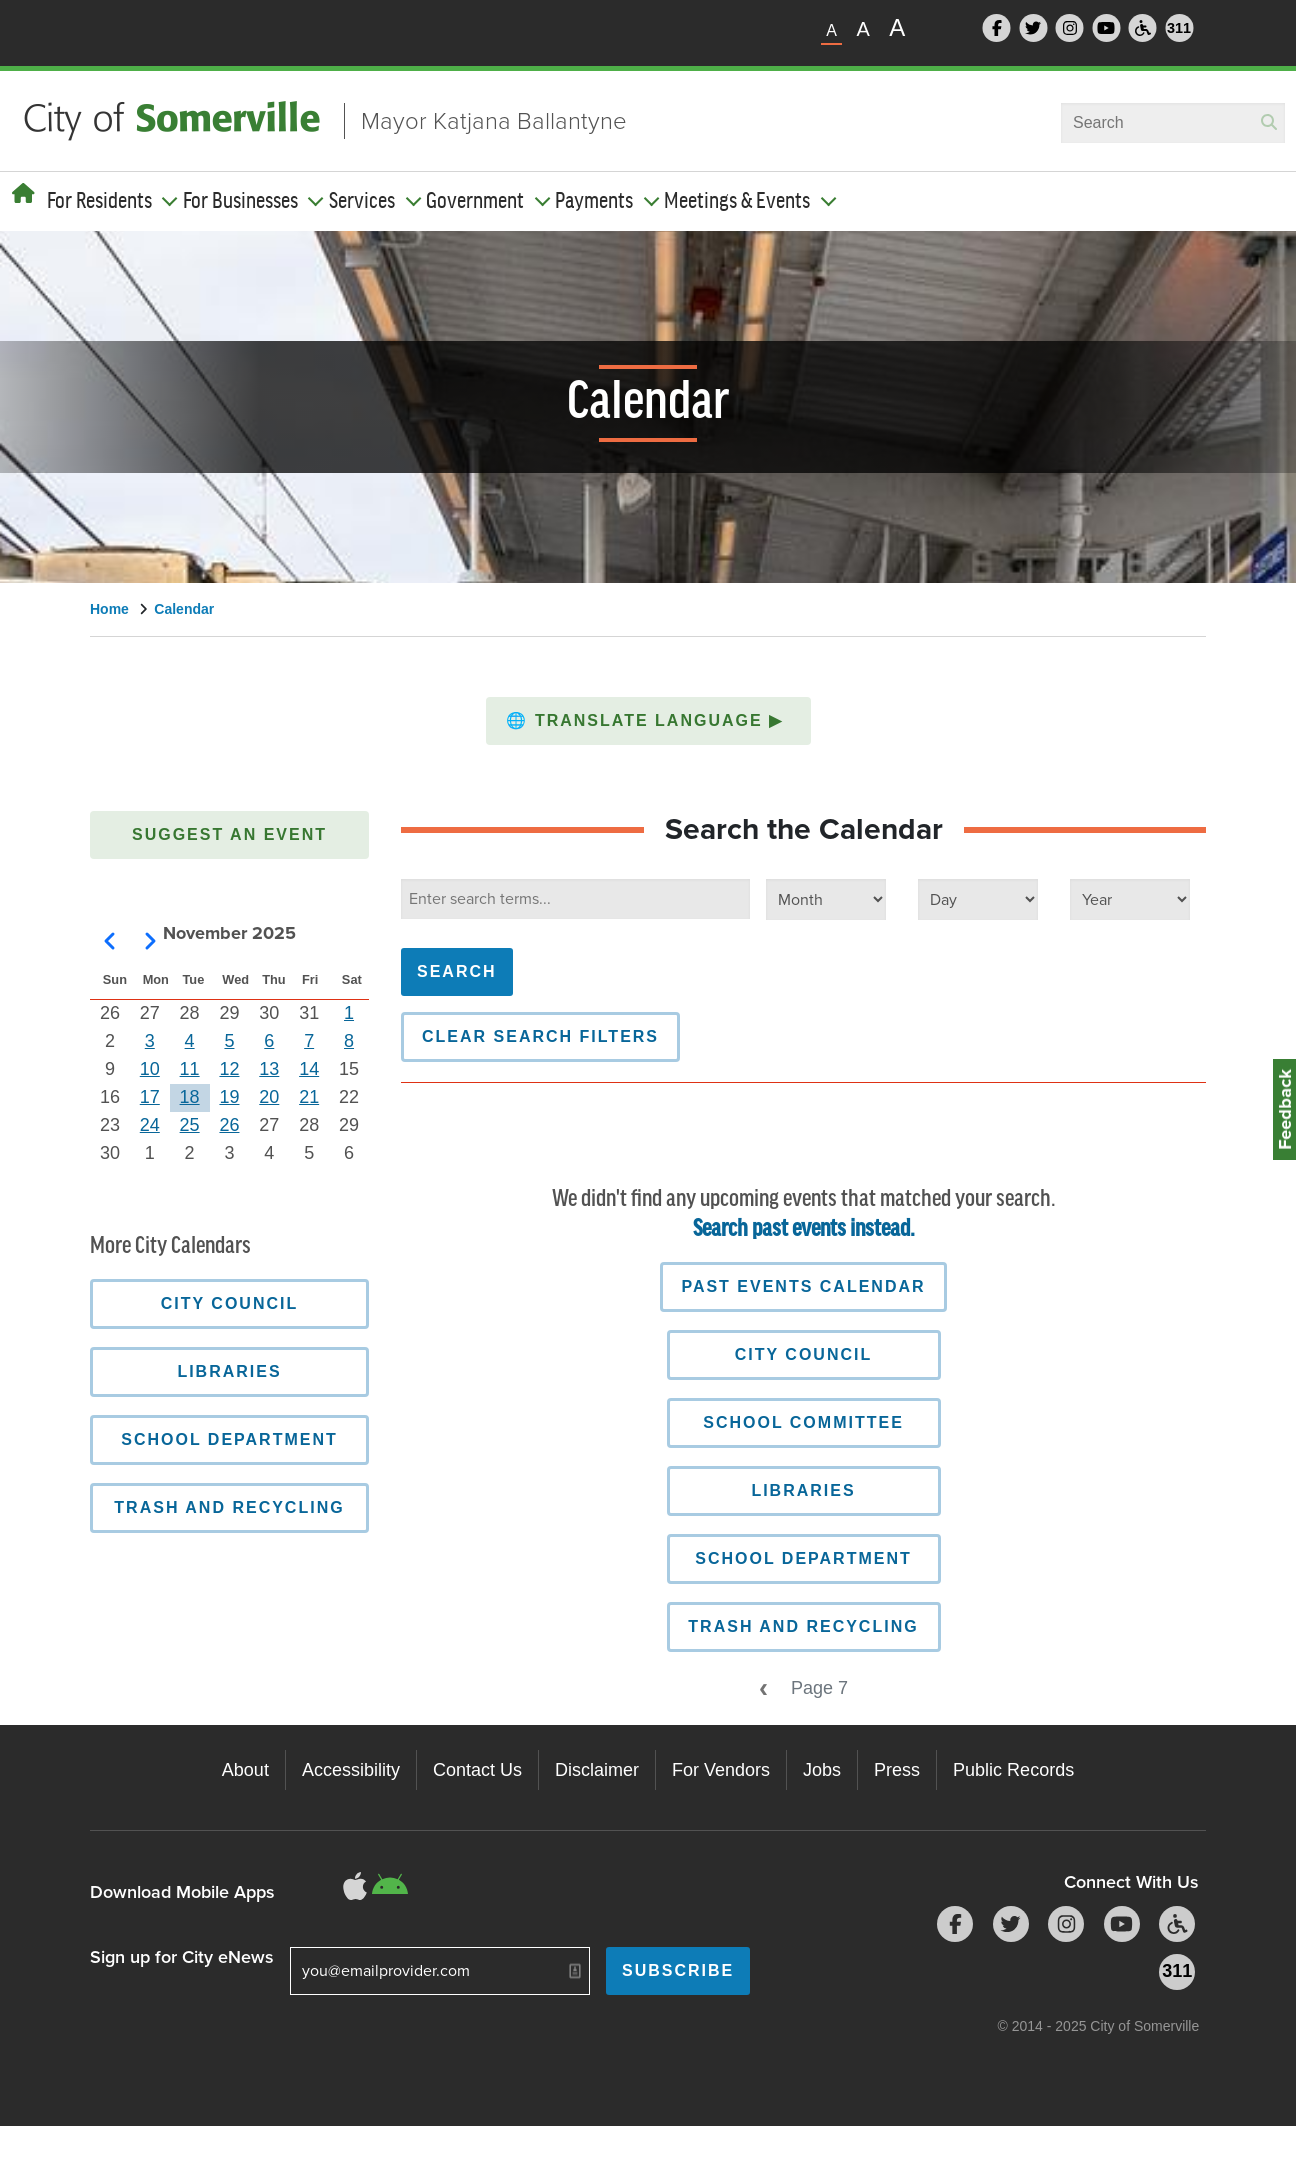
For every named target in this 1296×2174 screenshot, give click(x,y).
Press (897, 1770)
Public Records (1013, 1770)
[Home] (23, 194)
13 (269, 1069)
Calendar (184, 609)
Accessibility (351, 1770)
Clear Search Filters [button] (540, 1036)
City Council (803, 1354)
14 (309, 1069)
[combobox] (1173, 123)
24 (150, 1125)
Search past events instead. (804, 1229)
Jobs (822, 1770)
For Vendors (721, 1770)
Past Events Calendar (803, 1286)
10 (150, 1069)
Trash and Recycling (803, 1626)
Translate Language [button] (647, 720)
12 (229, 1069)
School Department (803, 1558)
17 (150, 1097)
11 (190, 1069)
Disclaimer (597, 1770)
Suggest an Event (229, 834)
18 (190, 1097)
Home (109, 609)
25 (190, 1125)
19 (229, 1097)
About (245, 1770)
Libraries (803, 1490)
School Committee (803, 1422)
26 (229, 1125)
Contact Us (477, 1770)
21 (309, 1097)
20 (269, 1097)
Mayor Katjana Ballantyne (494, 121)
